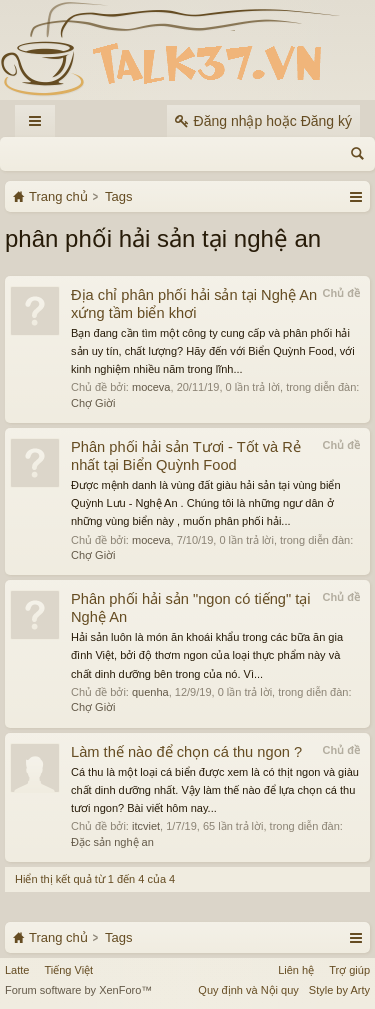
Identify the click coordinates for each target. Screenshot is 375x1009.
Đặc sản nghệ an (112, 842)
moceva (151, 387)
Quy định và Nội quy (248, 990)
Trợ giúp (349, 970)
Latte (17, 970)
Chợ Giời (93, 403)
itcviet (146, 826)
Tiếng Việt (68, 970)
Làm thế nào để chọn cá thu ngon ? (186, 752)
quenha (150, 692)
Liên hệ (296, 970)
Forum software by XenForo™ (78, 990)
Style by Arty (339, 990)
